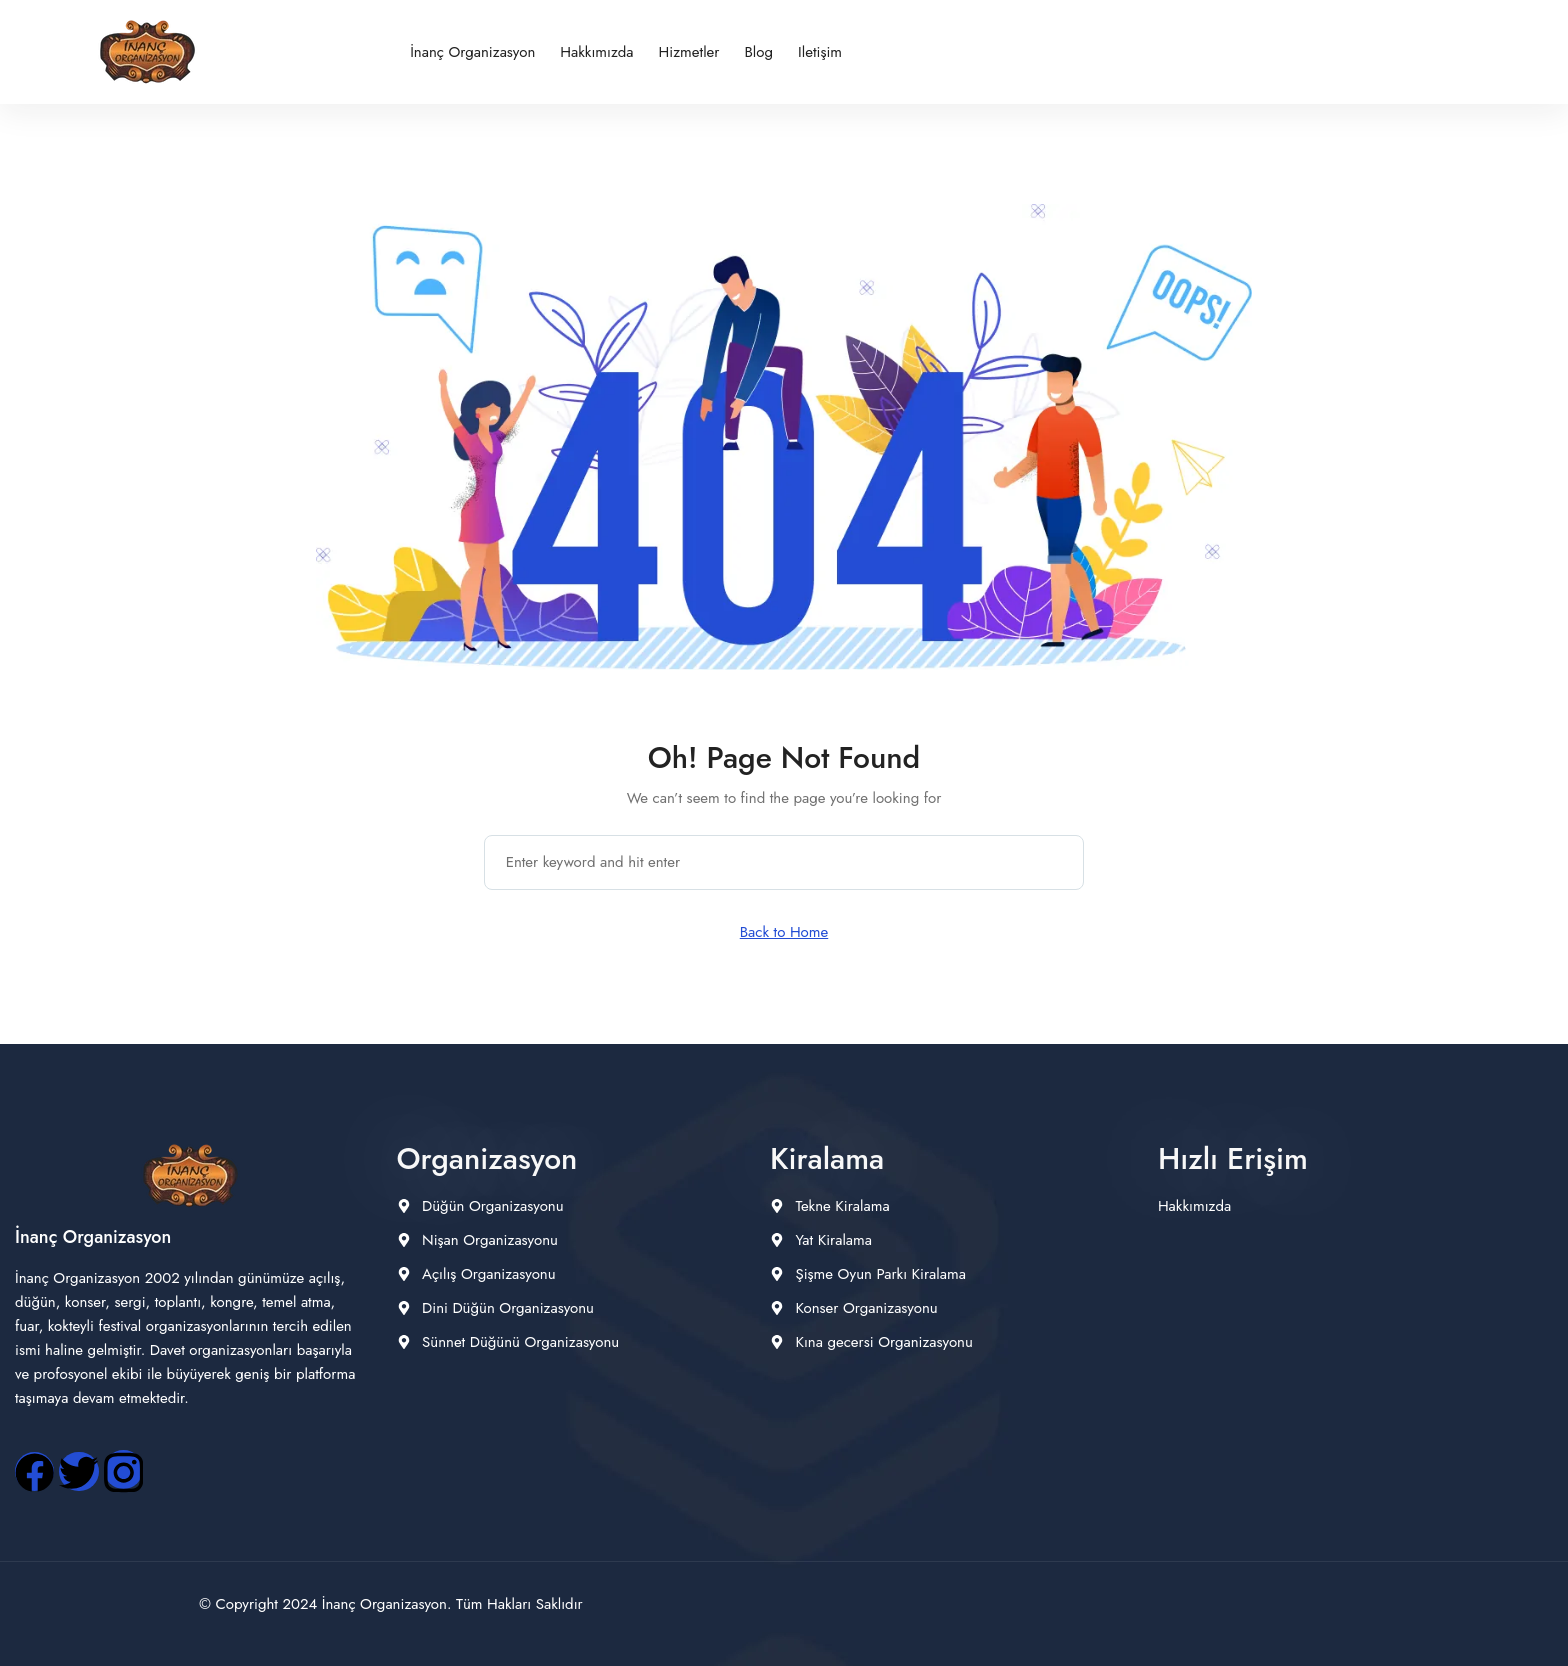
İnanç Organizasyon (472, 52)
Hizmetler (689, 52)
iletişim (820, 52)
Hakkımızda (596, 52)
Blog (758, 52)
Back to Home (784, 932)
